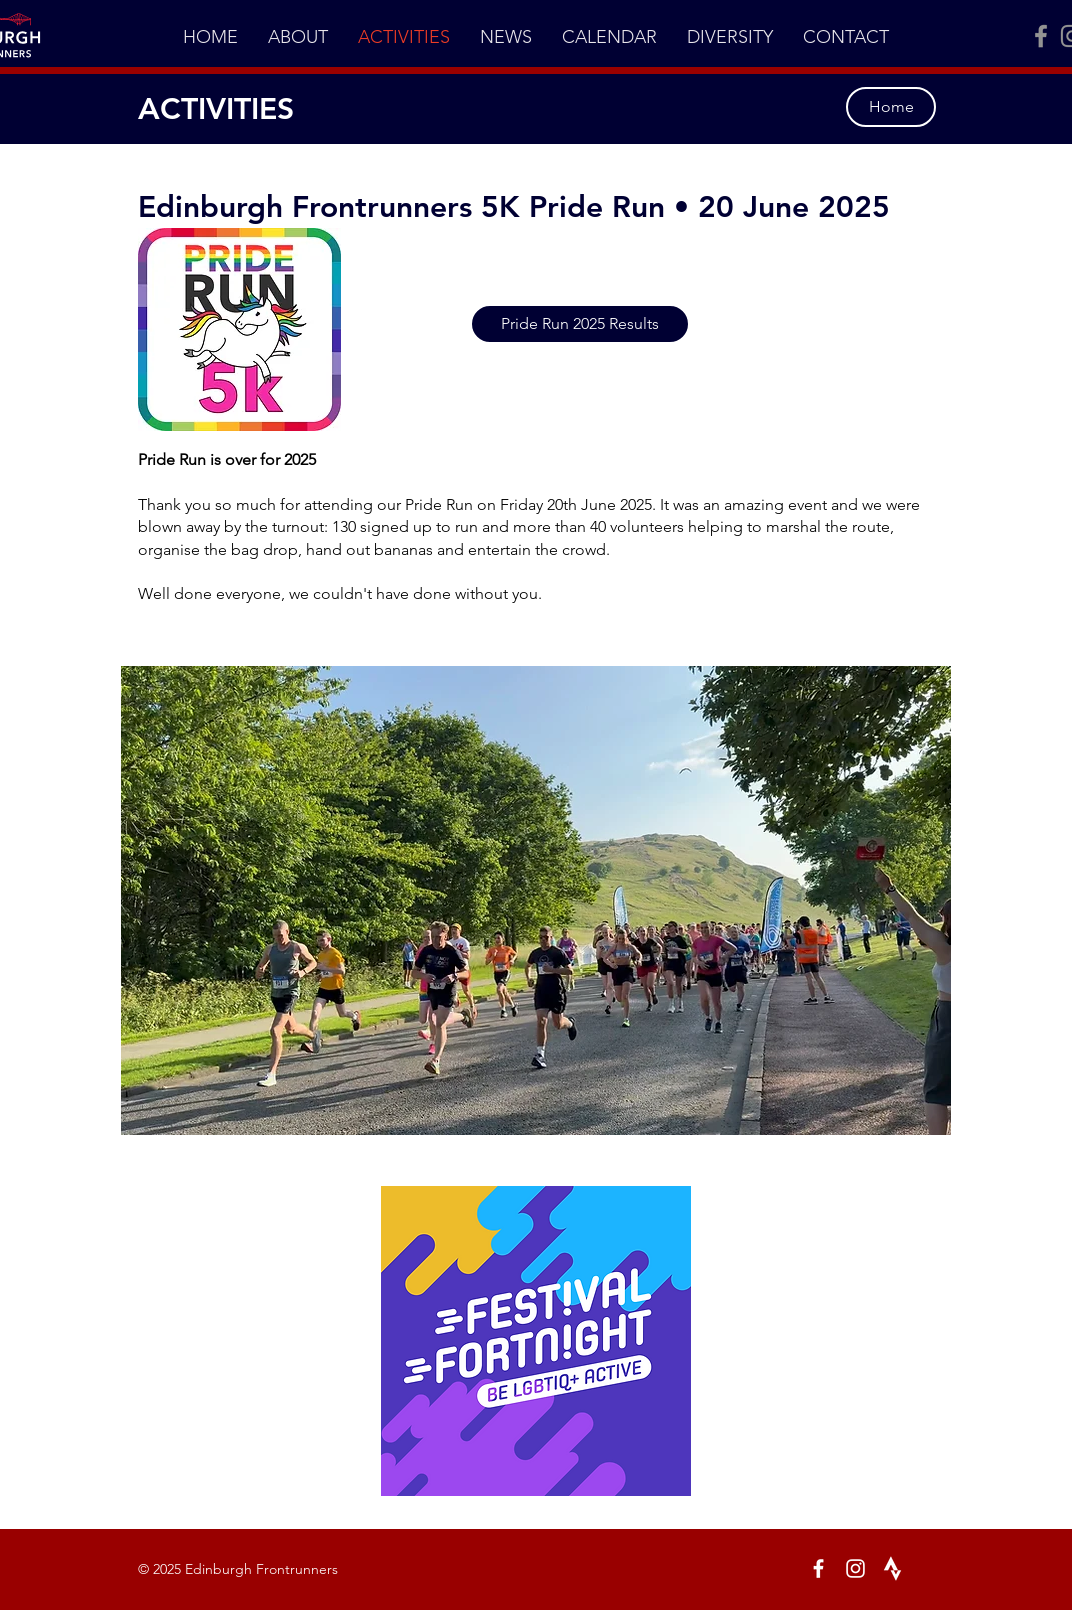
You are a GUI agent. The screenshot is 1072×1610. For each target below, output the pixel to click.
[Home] (891, 107)
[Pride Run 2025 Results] (580, 324)
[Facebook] (1041, 36)
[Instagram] (855, 1568)
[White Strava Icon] (892, 1568)
